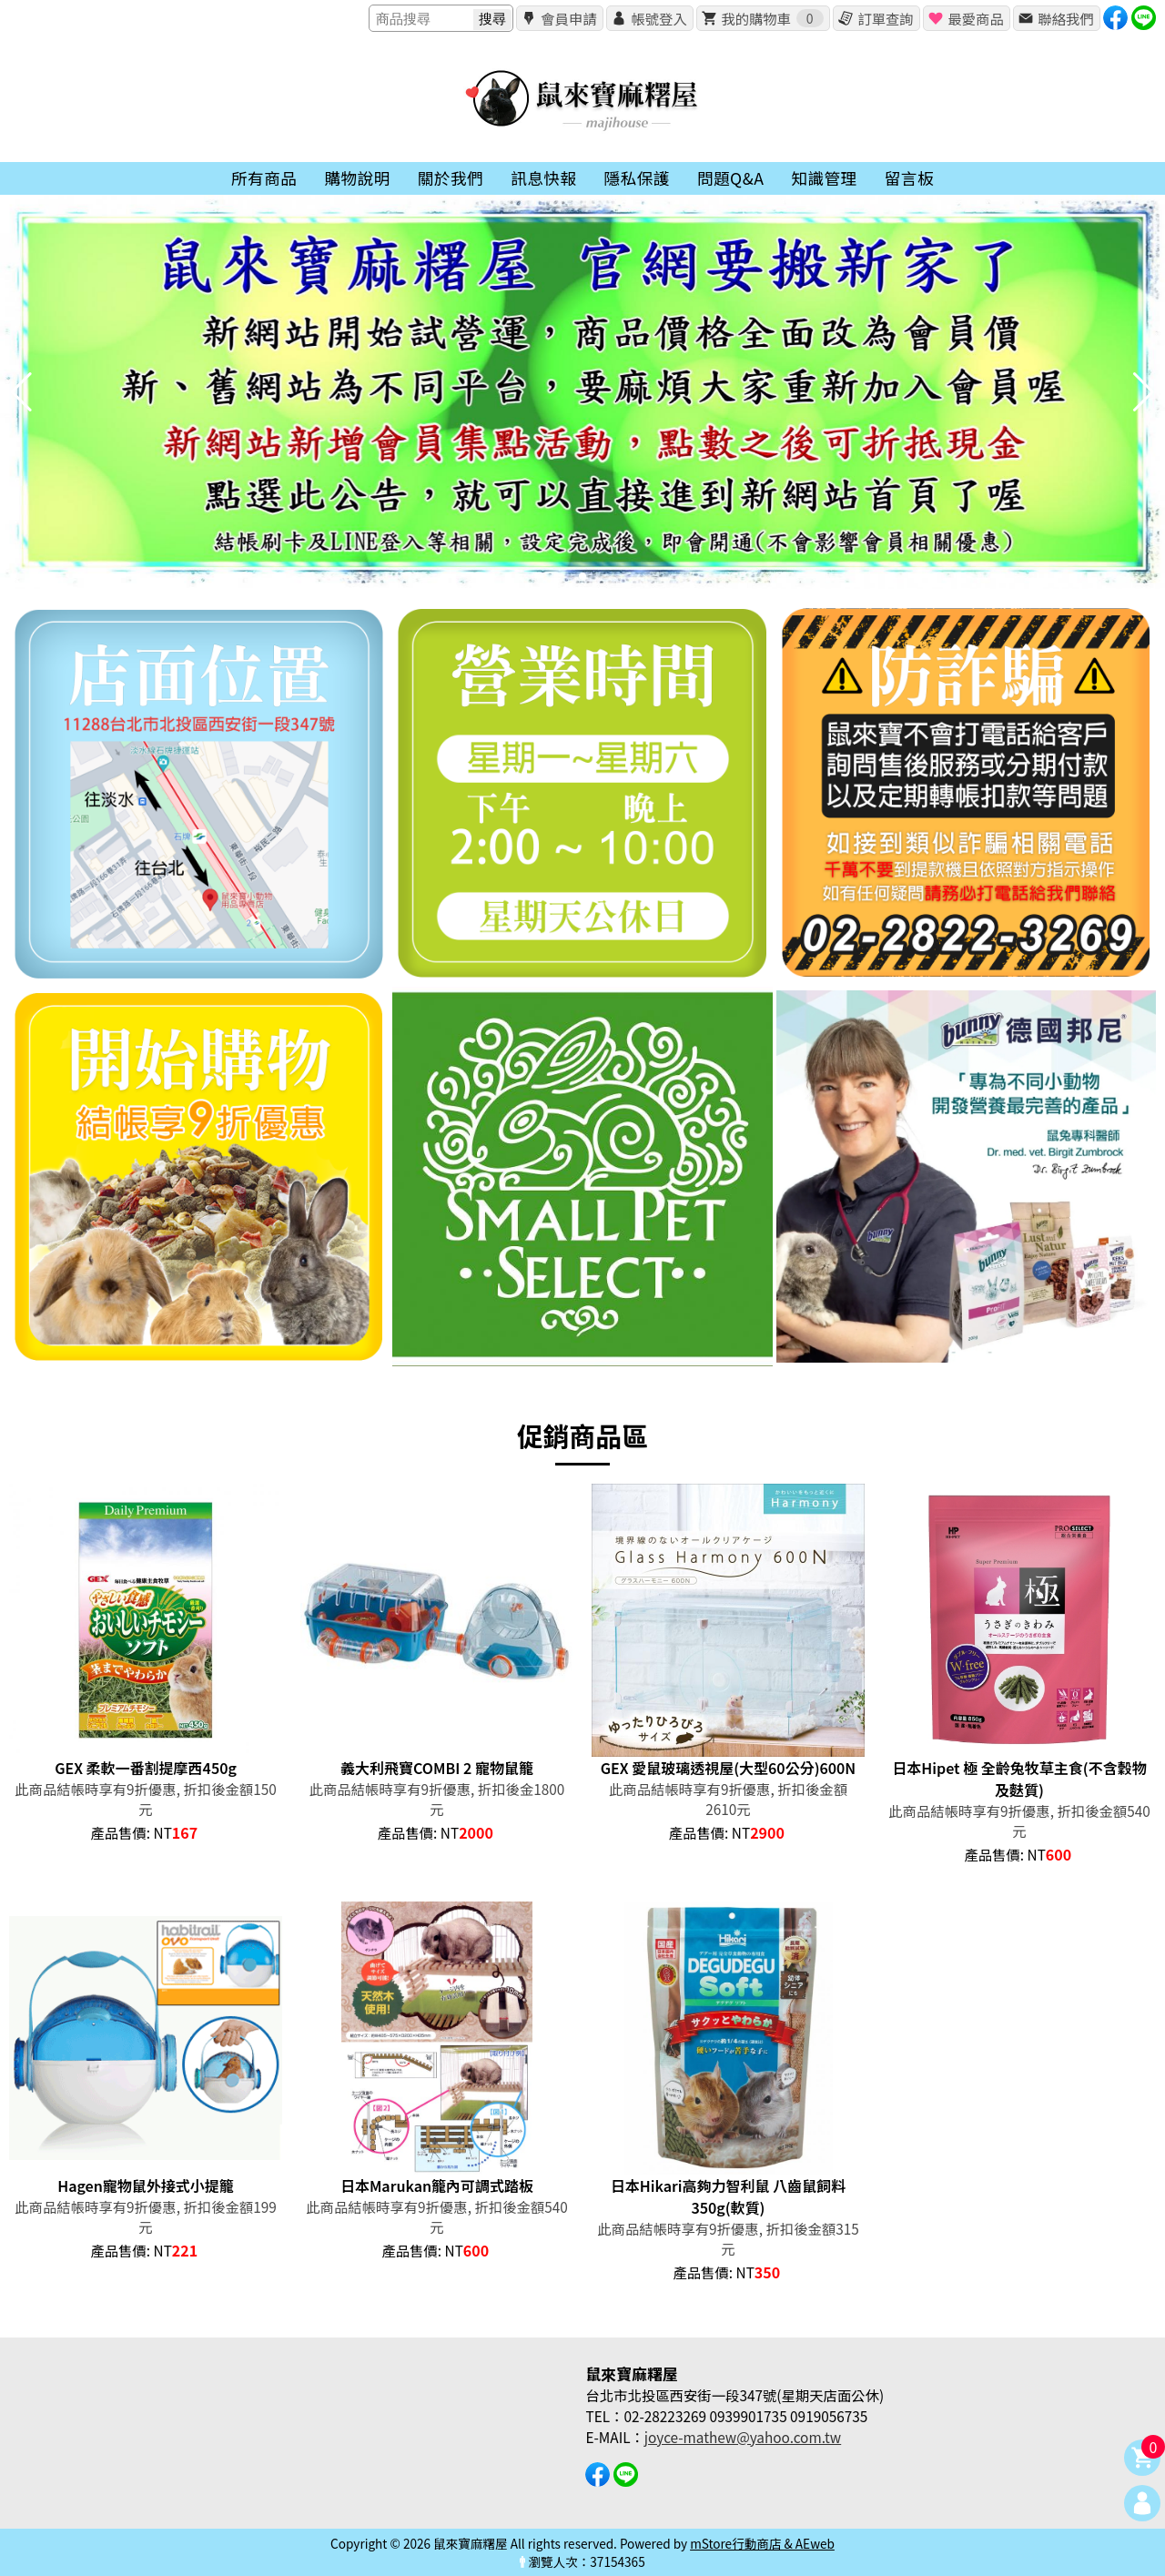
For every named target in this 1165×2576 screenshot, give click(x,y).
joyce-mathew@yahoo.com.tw (742, 2437)
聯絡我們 (1065, 18)
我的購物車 (772, 18)
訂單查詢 (885, 18)
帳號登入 (658, 18)
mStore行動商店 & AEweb (762, 2543)
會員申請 (568, 18)
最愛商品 (975, 18)
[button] (582, 576)
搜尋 (492, 18)
